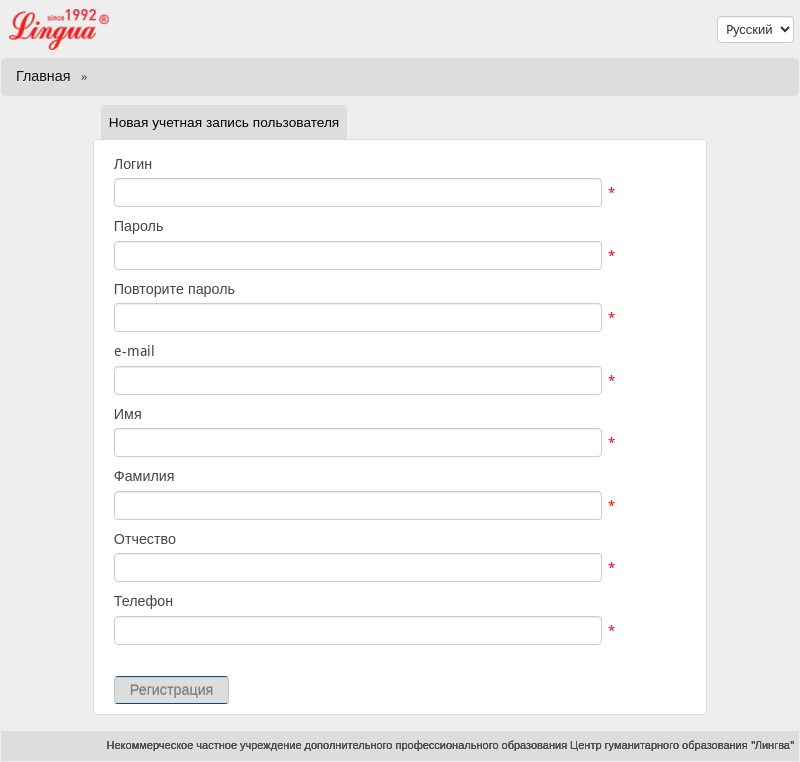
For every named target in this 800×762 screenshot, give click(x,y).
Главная (43, 76)
